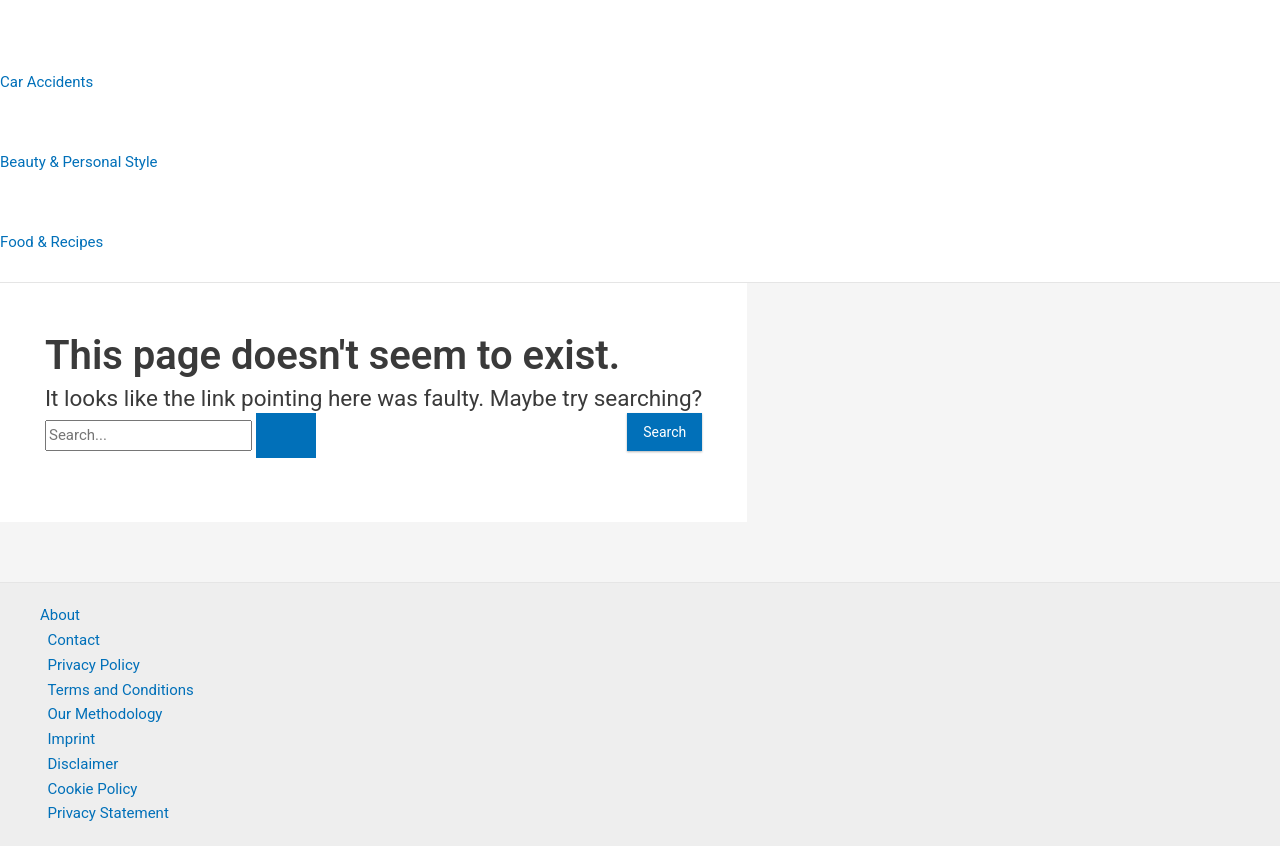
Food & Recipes (51, 242)
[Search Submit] (286, 435)
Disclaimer (83, 764)
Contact (74, 640)
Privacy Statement (108, 813)
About (60, 615)
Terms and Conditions (121, 690)
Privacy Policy (94, 665)
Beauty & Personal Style (79, 162)
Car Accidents (46, 82)
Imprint (72, 739)
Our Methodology (105, 714)
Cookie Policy (93, 789)
